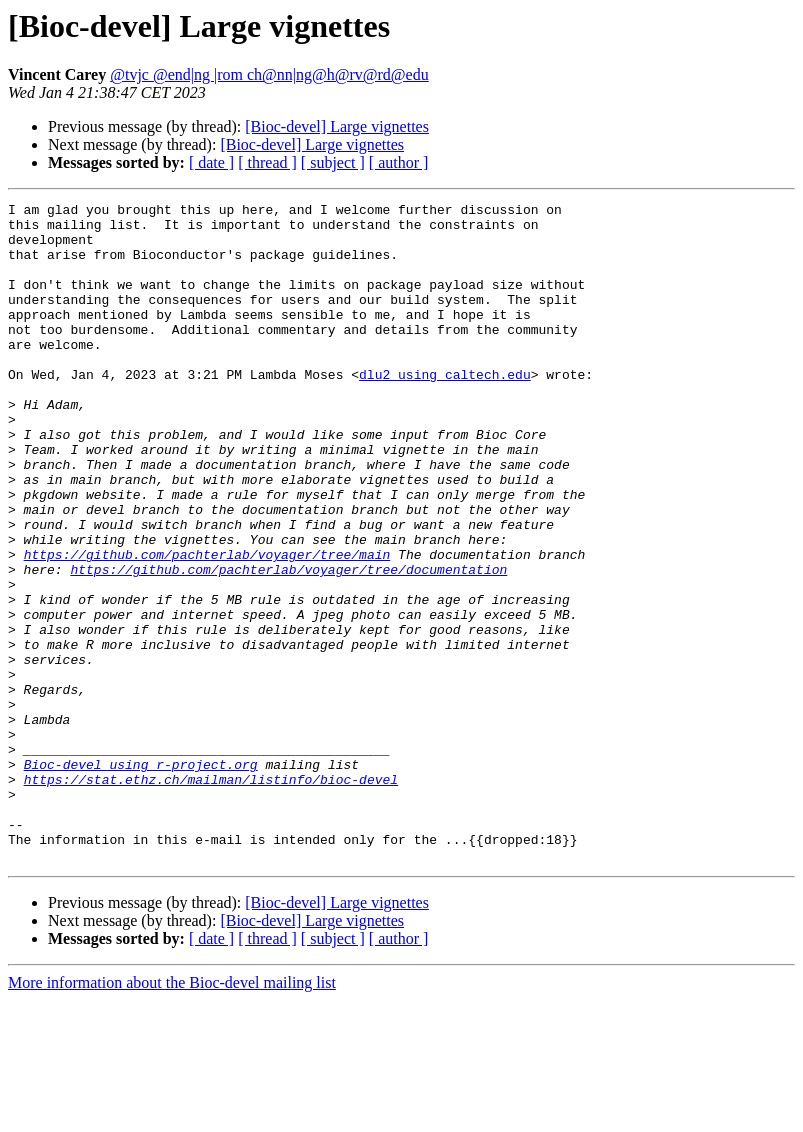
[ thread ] (267, 162)
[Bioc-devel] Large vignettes (337, 126)
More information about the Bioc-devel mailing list (172, 1114)
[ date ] (211, 162)
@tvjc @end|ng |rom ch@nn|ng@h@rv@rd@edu (269, 74)
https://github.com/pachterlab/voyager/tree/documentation (288, 644)
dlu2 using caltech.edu (445, 410)
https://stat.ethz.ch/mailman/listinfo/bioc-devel (211, 896)
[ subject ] (333, 162)
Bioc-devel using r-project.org (141, 878)
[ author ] (399, 162)
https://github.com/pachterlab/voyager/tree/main (207, 626)
